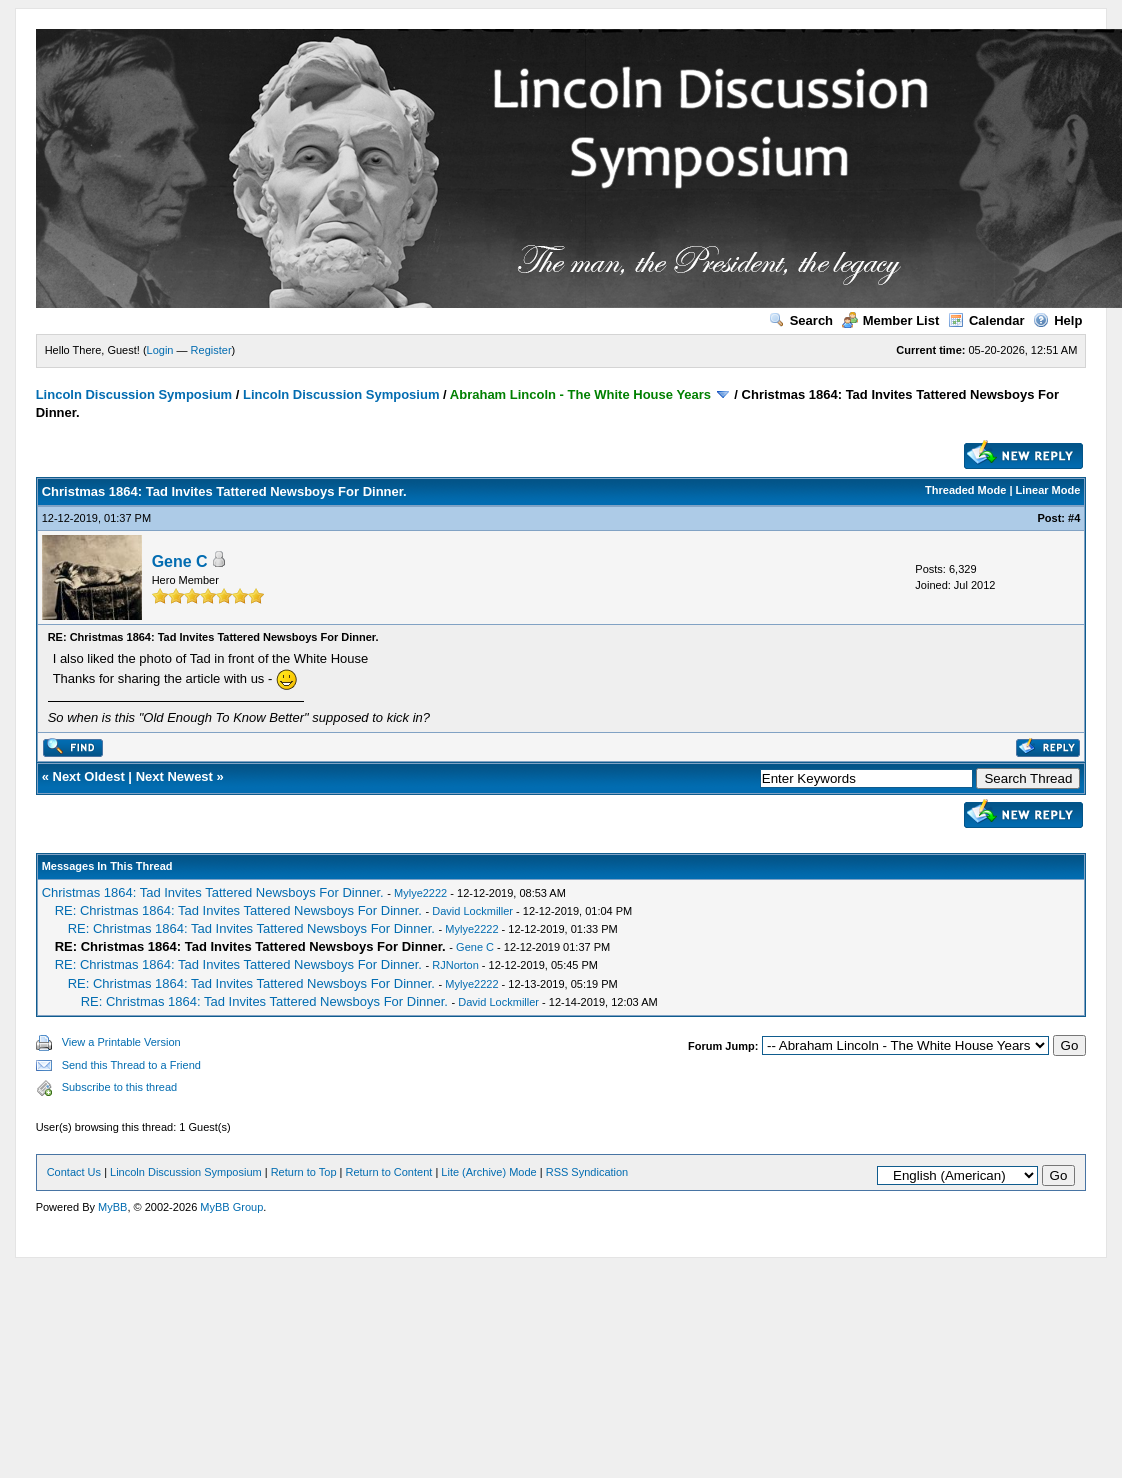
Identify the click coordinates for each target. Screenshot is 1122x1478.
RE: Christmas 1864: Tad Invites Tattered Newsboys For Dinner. (238, 910)
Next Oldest (89, 776)
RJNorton (455, 965)
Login (160, 350)
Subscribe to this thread (120, 1087)
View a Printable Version (121, 1042)
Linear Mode (1048, 490)
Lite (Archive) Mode (488, 1172)
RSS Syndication (587, 1172)
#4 (1074, 518)
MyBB (112, 1207)
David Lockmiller (472, 911)
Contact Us (74, 1172)
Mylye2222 (420, 893)
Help (1057, 320)
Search (801, 320)
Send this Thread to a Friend (131, 1065)
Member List (891, 320)
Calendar (986, 320)
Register (211, 350)
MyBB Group (231, 1207)
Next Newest (174, 776)
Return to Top (304, 1172)
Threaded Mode (965, 490)
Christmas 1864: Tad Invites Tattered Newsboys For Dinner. (213, 892)
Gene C (180, 561)
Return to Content (389, 1172)
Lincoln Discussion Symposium (134, 394)
